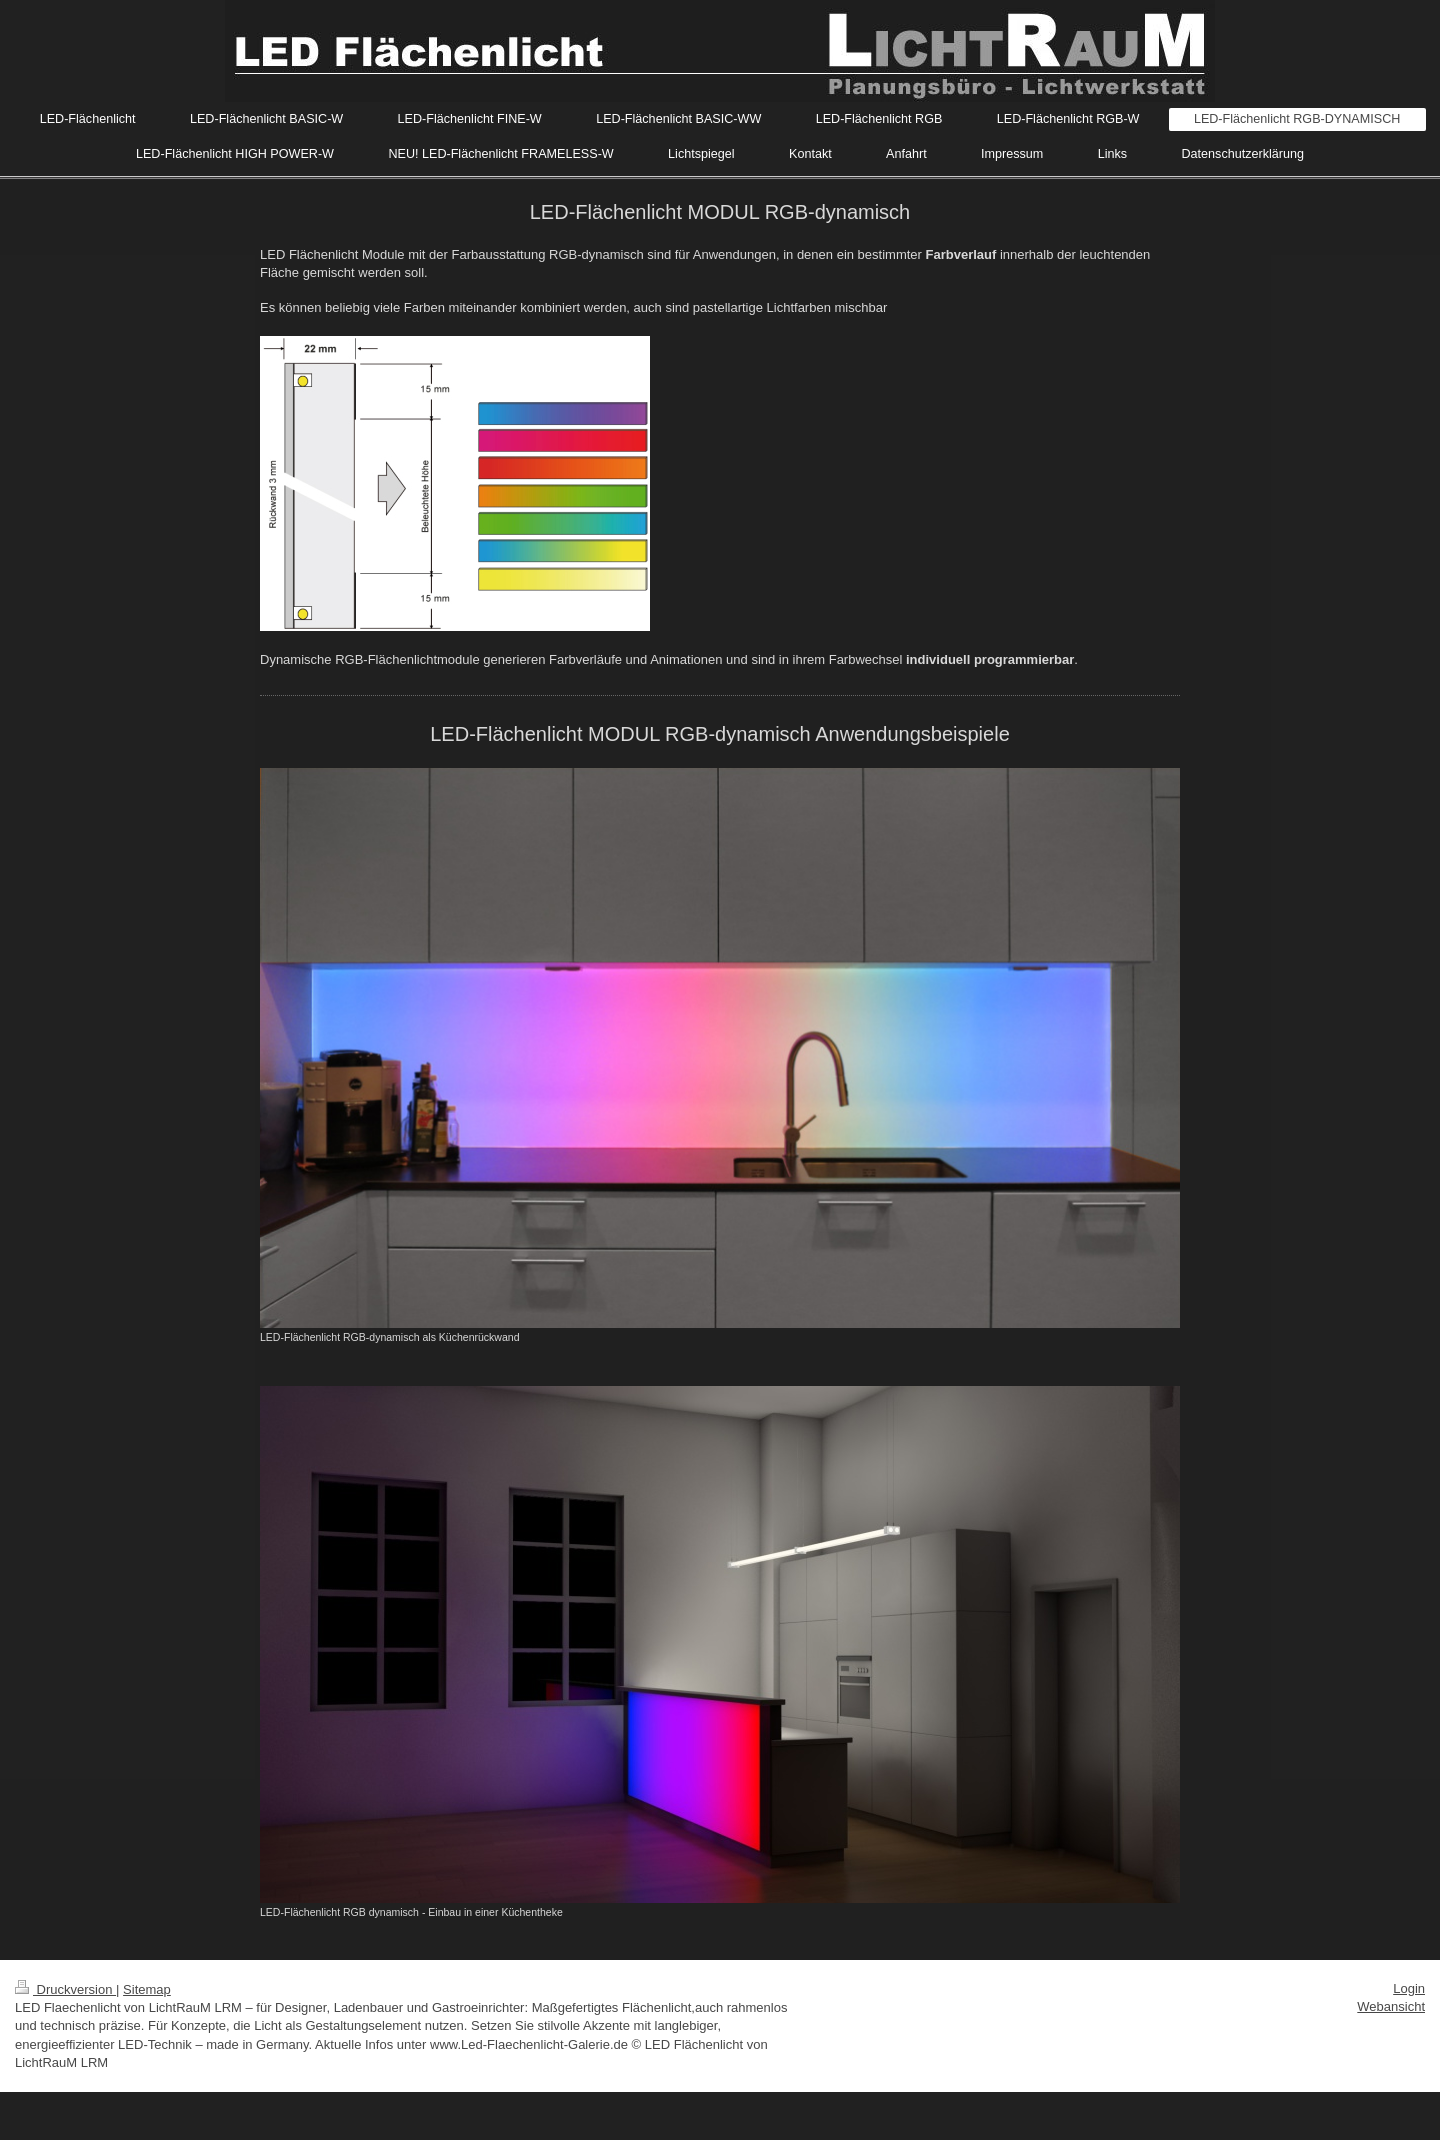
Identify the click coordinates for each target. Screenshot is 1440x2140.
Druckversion (65, 1989)
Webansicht (1391, 2006)
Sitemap (147, 1989)
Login (1409, 1988)
